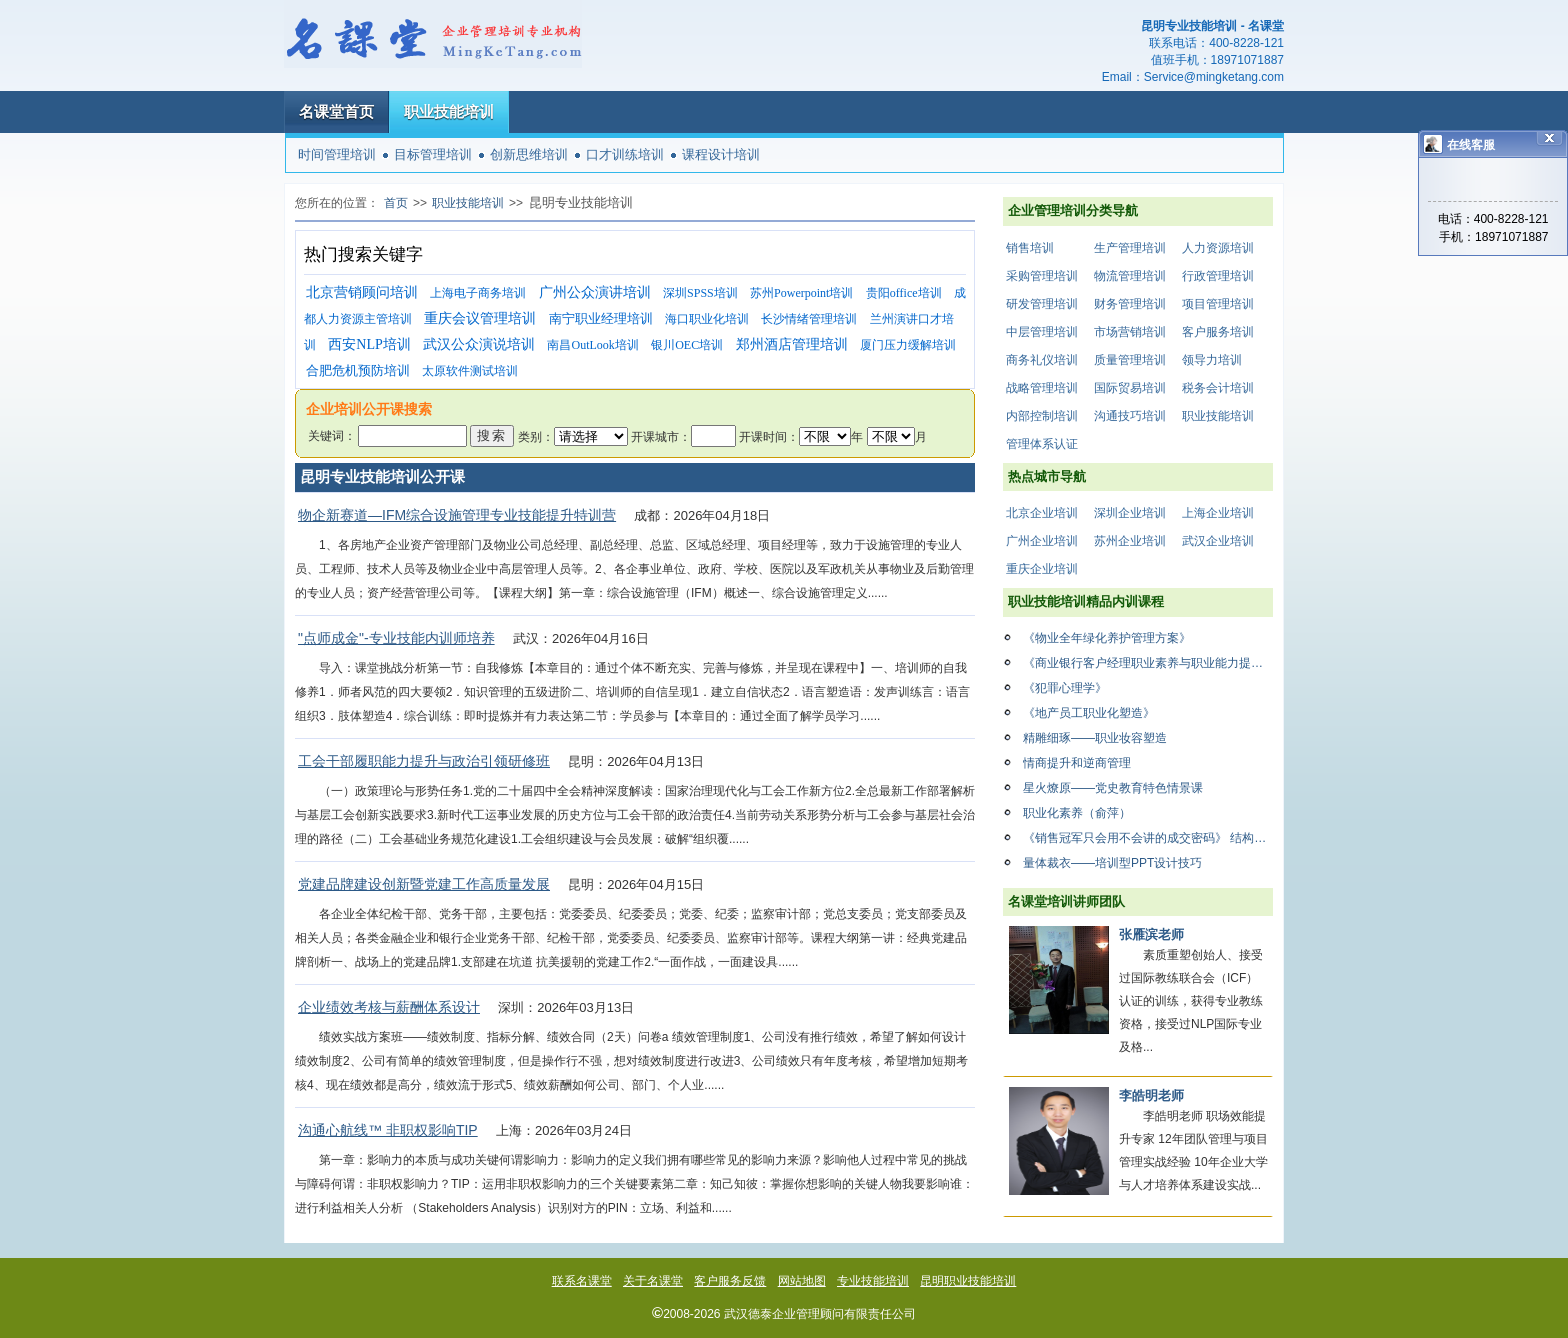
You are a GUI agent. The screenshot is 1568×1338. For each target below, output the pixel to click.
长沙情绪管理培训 (809, 319)
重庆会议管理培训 (480, 318)
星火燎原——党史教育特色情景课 (1113, 788)
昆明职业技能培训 (968, 1281)
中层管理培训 (1042, 332)
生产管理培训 (1130, 248)
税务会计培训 (1218, 388)
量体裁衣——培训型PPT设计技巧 (1112, 863)
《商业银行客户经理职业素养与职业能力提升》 (1148, 663)
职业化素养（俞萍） (1077, 813)
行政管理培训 (1218, 276)
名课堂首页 (336, 111)
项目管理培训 (1218, 304)
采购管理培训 (1042, 276)
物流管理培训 (1130, 276)
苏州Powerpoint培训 (801, 293)
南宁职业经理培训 (601, 318)
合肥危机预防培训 (358, 370)
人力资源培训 (1218, 248)
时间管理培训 (337, 154)
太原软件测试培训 (470, 371)
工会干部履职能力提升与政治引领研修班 (424, 761)
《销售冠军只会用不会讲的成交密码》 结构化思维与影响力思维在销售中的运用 (1148, 838)
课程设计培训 (721, 154)
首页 (396, 203)
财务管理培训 (1130, 304)
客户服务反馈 (730, 1281)
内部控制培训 (1042, 416)
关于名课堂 (653, 1281)
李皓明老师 (1151, 1095)
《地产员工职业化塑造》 (1089, 713)
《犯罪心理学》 (1065, 688)
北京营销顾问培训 (362, 292)
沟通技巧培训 (1130, 416)
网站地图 (802, 1281)
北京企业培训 (1042, 513)
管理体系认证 (1042, 444)
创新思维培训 (529, 154)
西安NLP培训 (369, 344)
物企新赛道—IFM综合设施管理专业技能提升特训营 (457, 515)
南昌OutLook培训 (592, 345)
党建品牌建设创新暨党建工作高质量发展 (424, 884)
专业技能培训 (873, 1281)
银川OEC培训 (687, 345)
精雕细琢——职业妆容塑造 (1095, 738)
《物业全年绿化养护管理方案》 (1107, 638)
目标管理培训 (433, 154)
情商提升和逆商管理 (1077, 763)
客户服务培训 (1218, 332)
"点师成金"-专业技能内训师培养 (396, 638)
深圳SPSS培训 (700, 293)
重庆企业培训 (1042, 569)
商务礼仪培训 (1042, 360)
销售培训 (1030, 248)
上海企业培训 (1218, 513)
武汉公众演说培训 (479, 344)
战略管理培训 (1042, 388)
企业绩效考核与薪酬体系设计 (389, 1007)
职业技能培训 (449, 111)
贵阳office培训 (904, 293)
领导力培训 (1212, 360)
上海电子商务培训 (478, 293)
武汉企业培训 (1218, 541)
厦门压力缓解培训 (908, 345)
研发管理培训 (1042, 304)
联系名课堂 (582, 1281)
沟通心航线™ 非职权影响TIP (388, 1130)
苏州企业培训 (1130, 541)
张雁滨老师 (1151, 934)
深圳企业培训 (1130, 513)
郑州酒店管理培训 (792, 344)
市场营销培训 (1130, 332)
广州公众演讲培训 (595, 292)
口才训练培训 (625, 154)
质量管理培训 (1130, 360)
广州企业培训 (1042, 541)
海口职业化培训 (707, 319)
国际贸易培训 (1130, 388)
